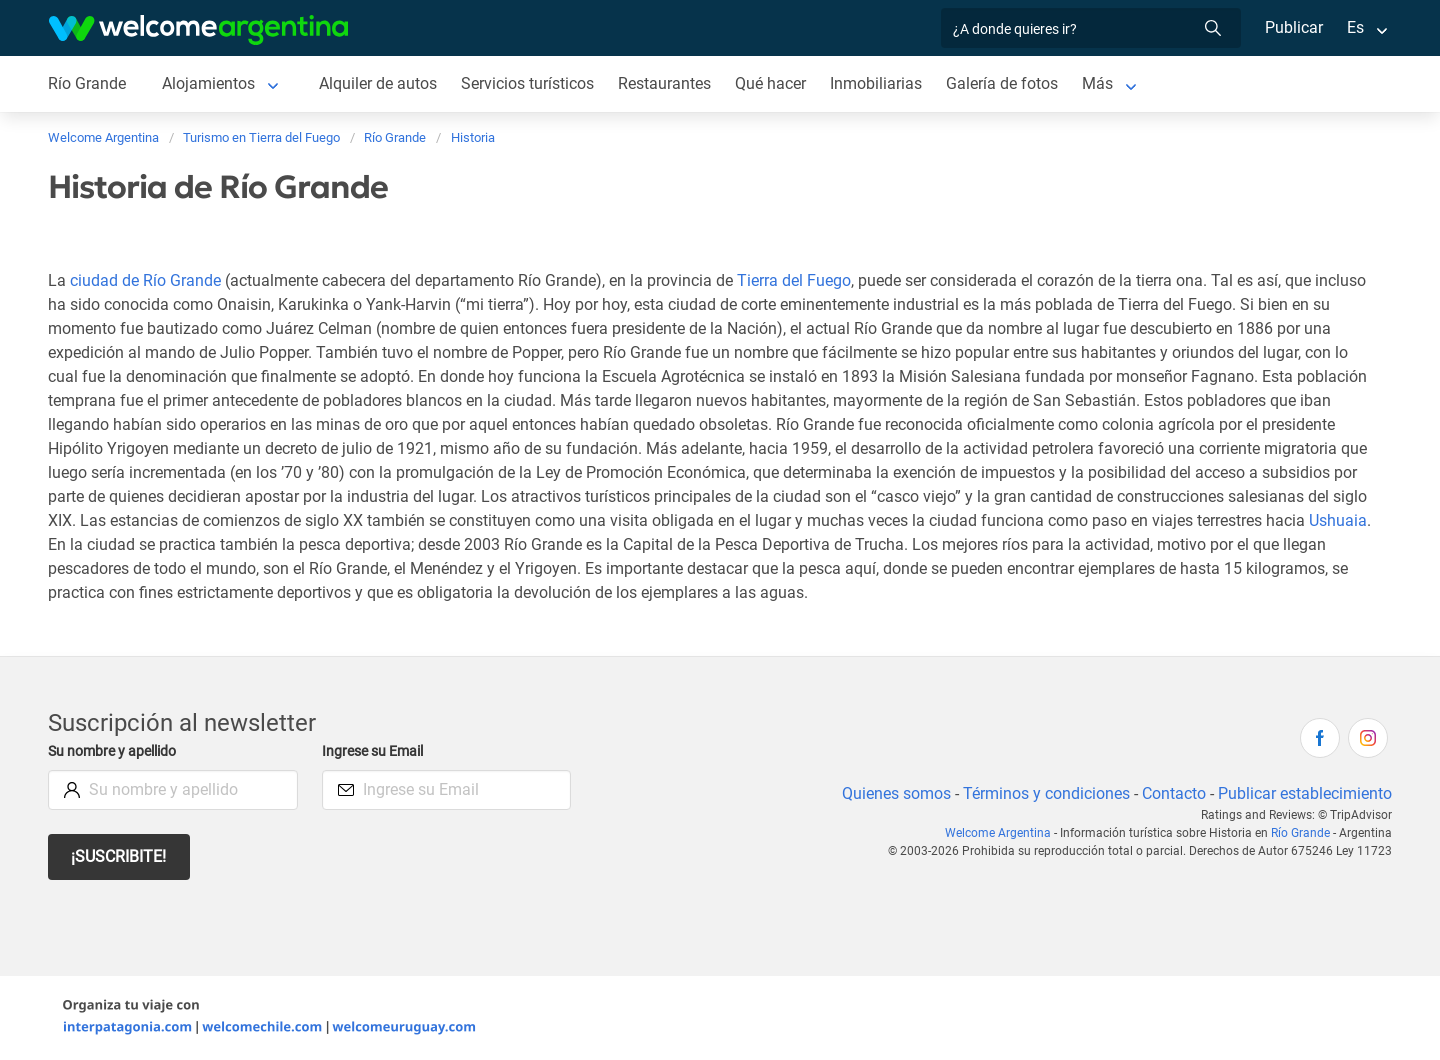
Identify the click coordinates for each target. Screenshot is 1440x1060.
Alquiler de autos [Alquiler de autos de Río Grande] (379, 83)
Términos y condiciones (1042, 793)
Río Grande (1302, 833)
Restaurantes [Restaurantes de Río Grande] (669, 83)
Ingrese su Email (375, 751)
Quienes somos (890, 793)
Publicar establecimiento (1304, 793)
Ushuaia (77, 544)
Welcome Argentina (1003, 833)
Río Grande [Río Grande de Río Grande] (87, 83)
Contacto (1171, 793)
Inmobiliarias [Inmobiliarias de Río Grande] (882, 83)
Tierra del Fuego (797, 280)
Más (1104, 83)
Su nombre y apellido (116, 751)
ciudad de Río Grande (144, 280)
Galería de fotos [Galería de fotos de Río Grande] (1008, 83)
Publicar (1293, 27)
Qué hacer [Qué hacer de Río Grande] (776, 83)
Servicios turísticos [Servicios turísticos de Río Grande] (530, 83)
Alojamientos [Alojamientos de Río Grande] (209, 83)
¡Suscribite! (119, 856)
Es (1355, 27)
